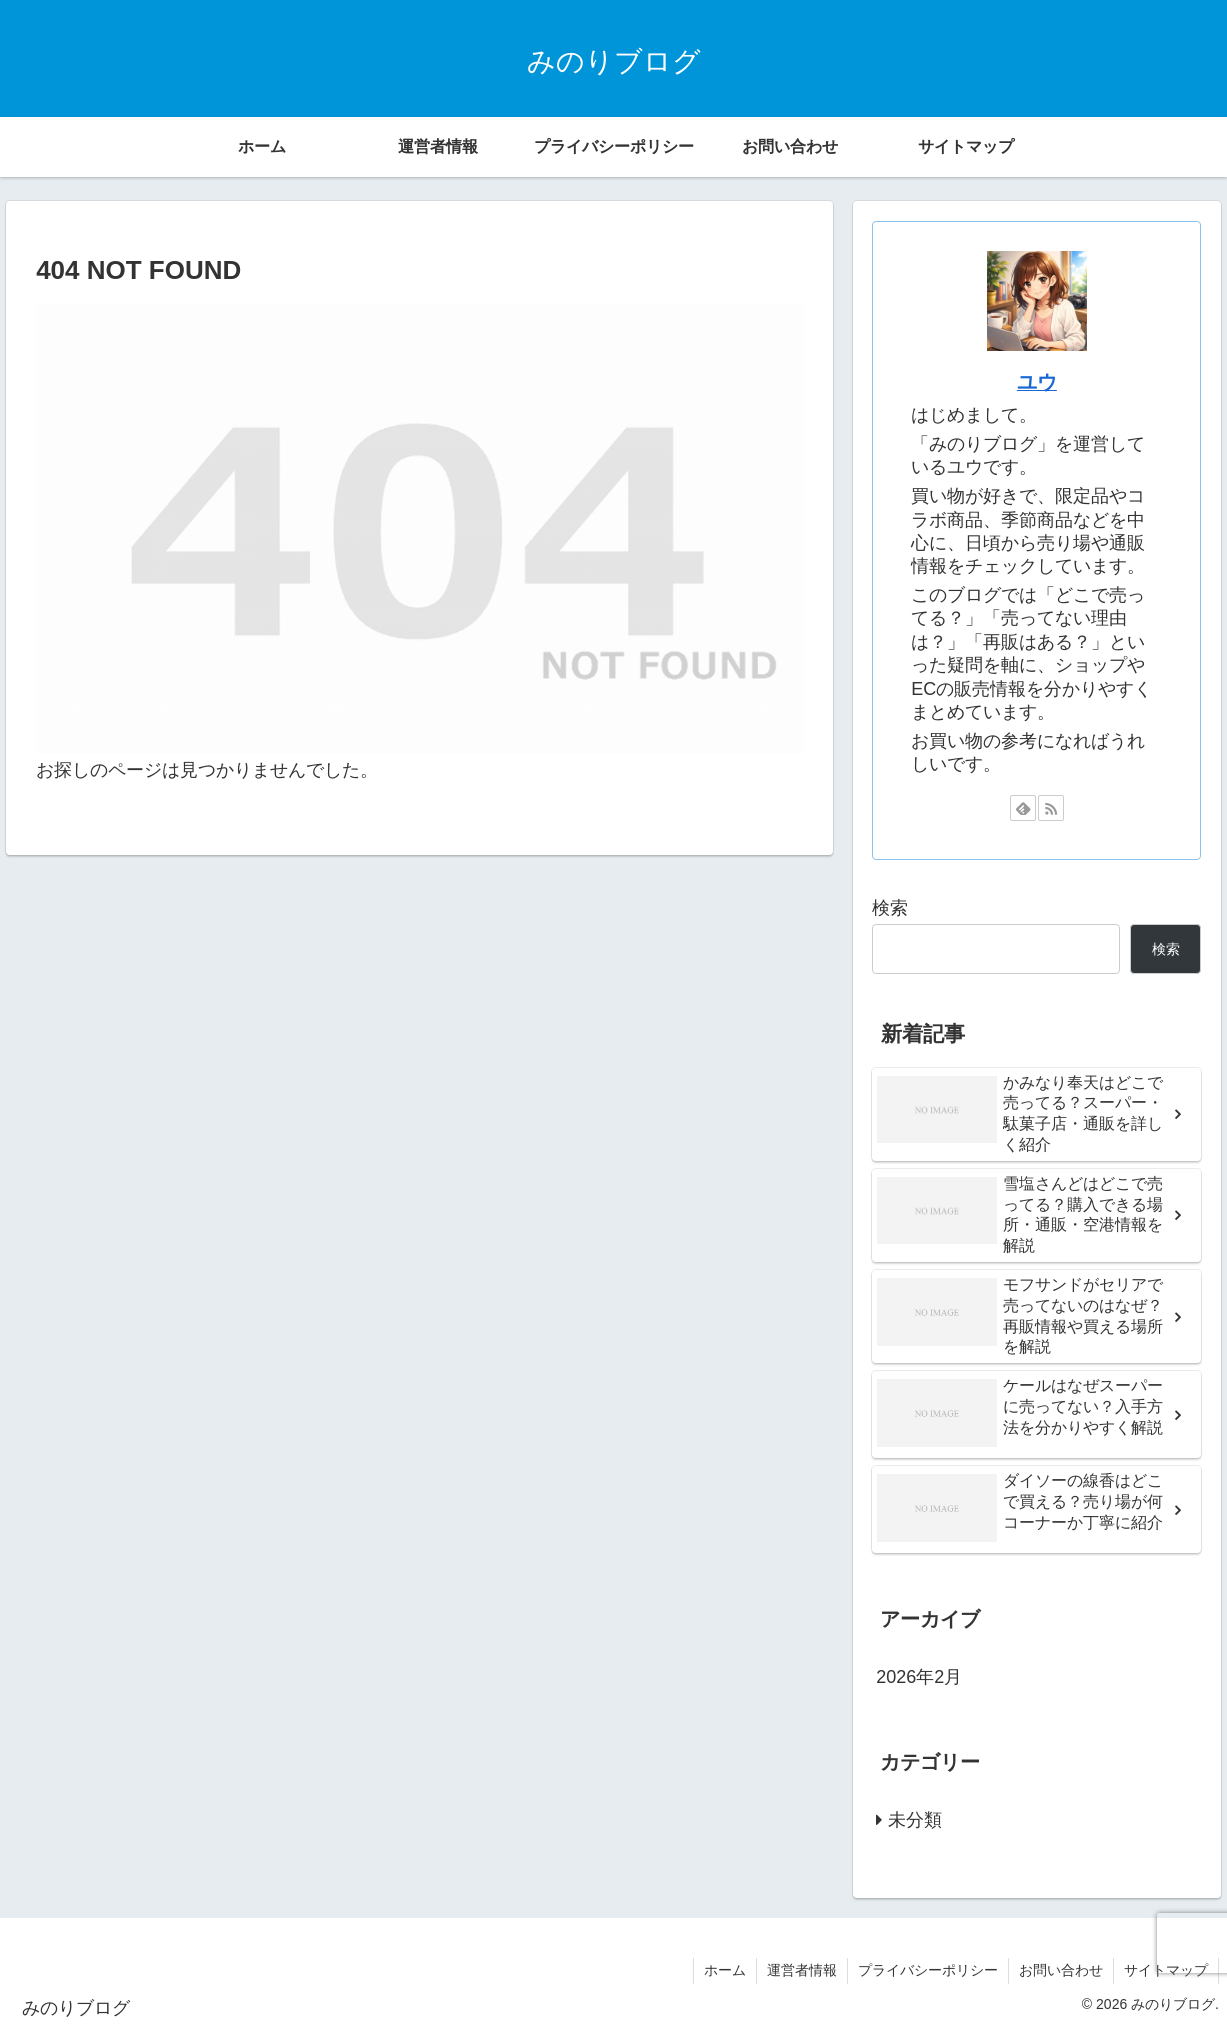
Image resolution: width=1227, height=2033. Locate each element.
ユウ (1037, 382)
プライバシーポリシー (928, 1970)
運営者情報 (802, 1970)
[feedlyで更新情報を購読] (1023, 808)
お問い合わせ (1061, 1970)
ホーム (725, 1970)
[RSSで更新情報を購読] (1051, 808)
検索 (890, 908)
